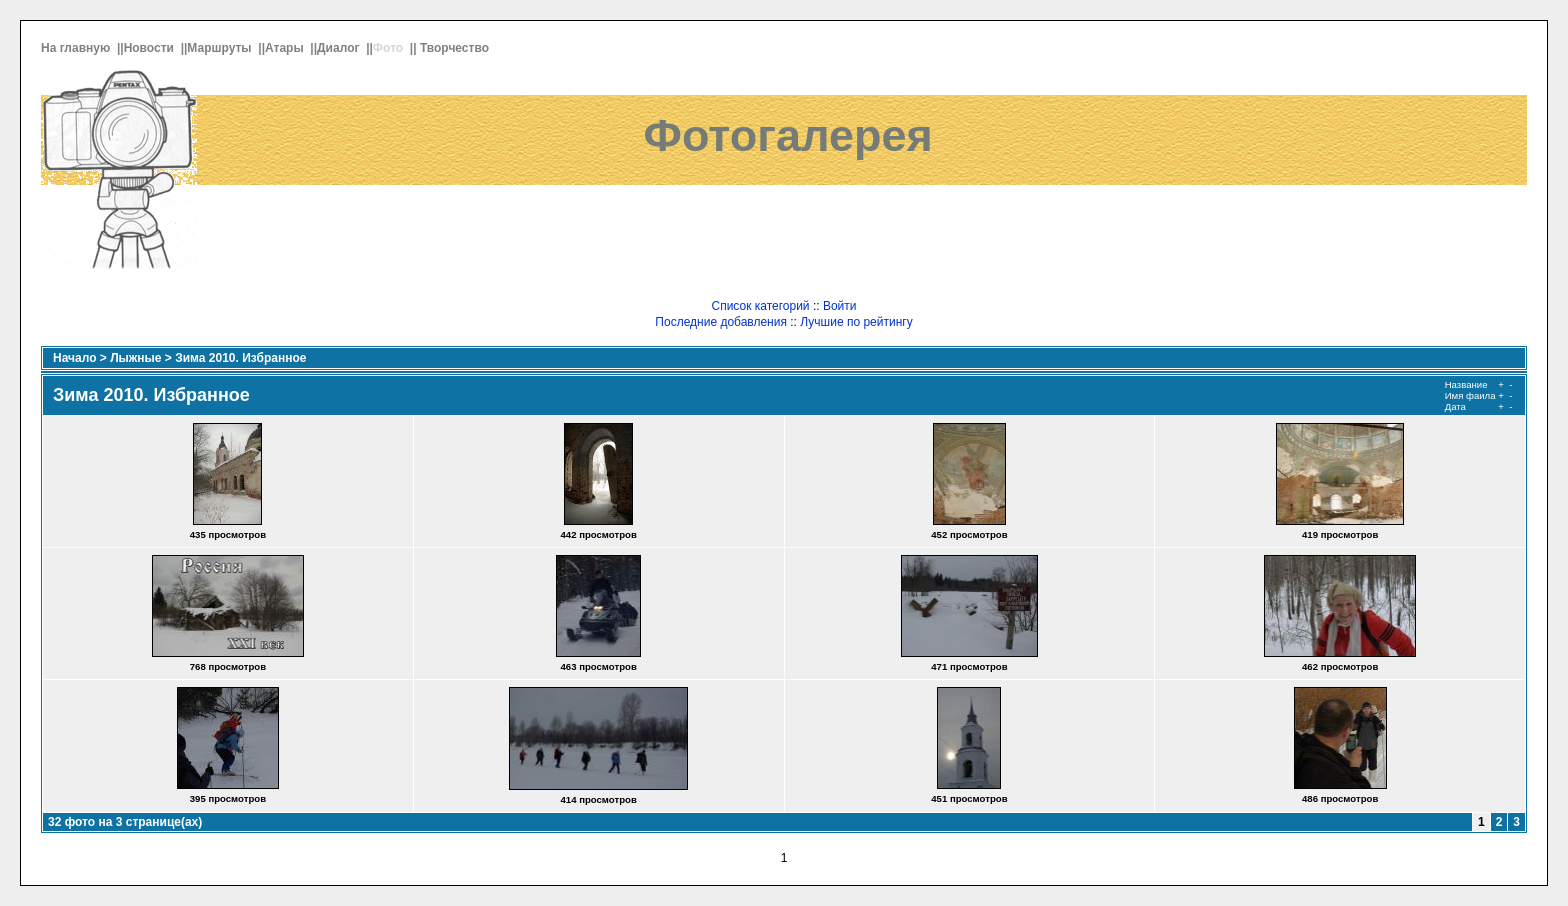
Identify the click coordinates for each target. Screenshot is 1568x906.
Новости (151, 48)
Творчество (456, 48)
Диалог (340, 48)
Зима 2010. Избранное (240, 358)
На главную (77, 48)
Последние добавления (721, 322)
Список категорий (760, 306)
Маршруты (221, 48)
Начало (74, 358)
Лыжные (135, 358)
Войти (840, 306)
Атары (286, 48)
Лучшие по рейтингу (856, 322)
